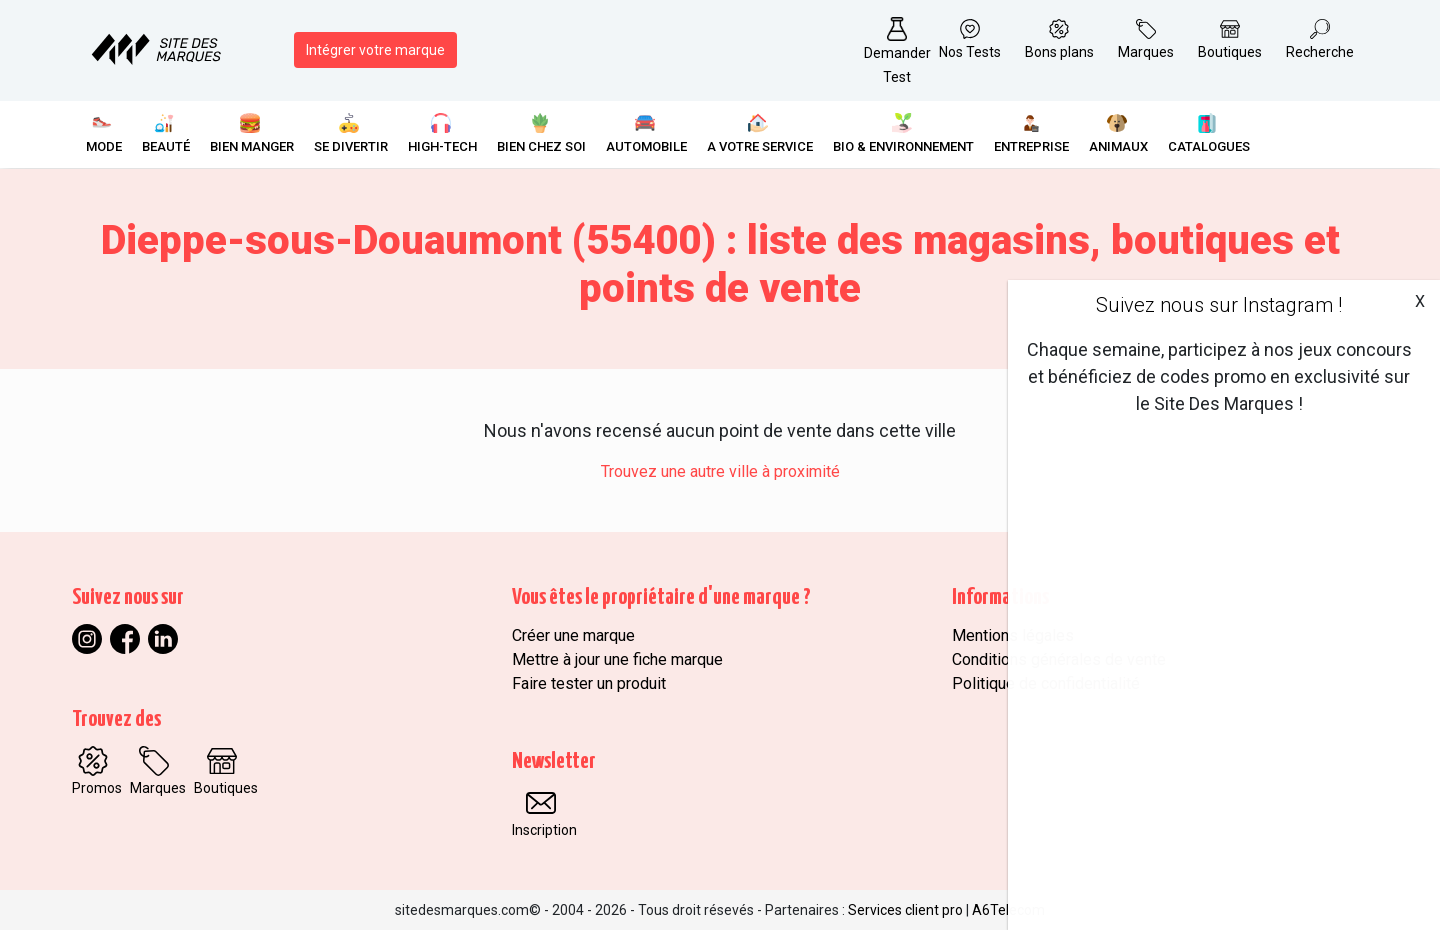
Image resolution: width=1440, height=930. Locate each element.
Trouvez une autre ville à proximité (720, 471)
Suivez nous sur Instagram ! (1219, 305)
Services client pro (905, 910)
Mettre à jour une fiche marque (617, 659)
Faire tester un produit (589, 683)
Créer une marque (573, 635)
